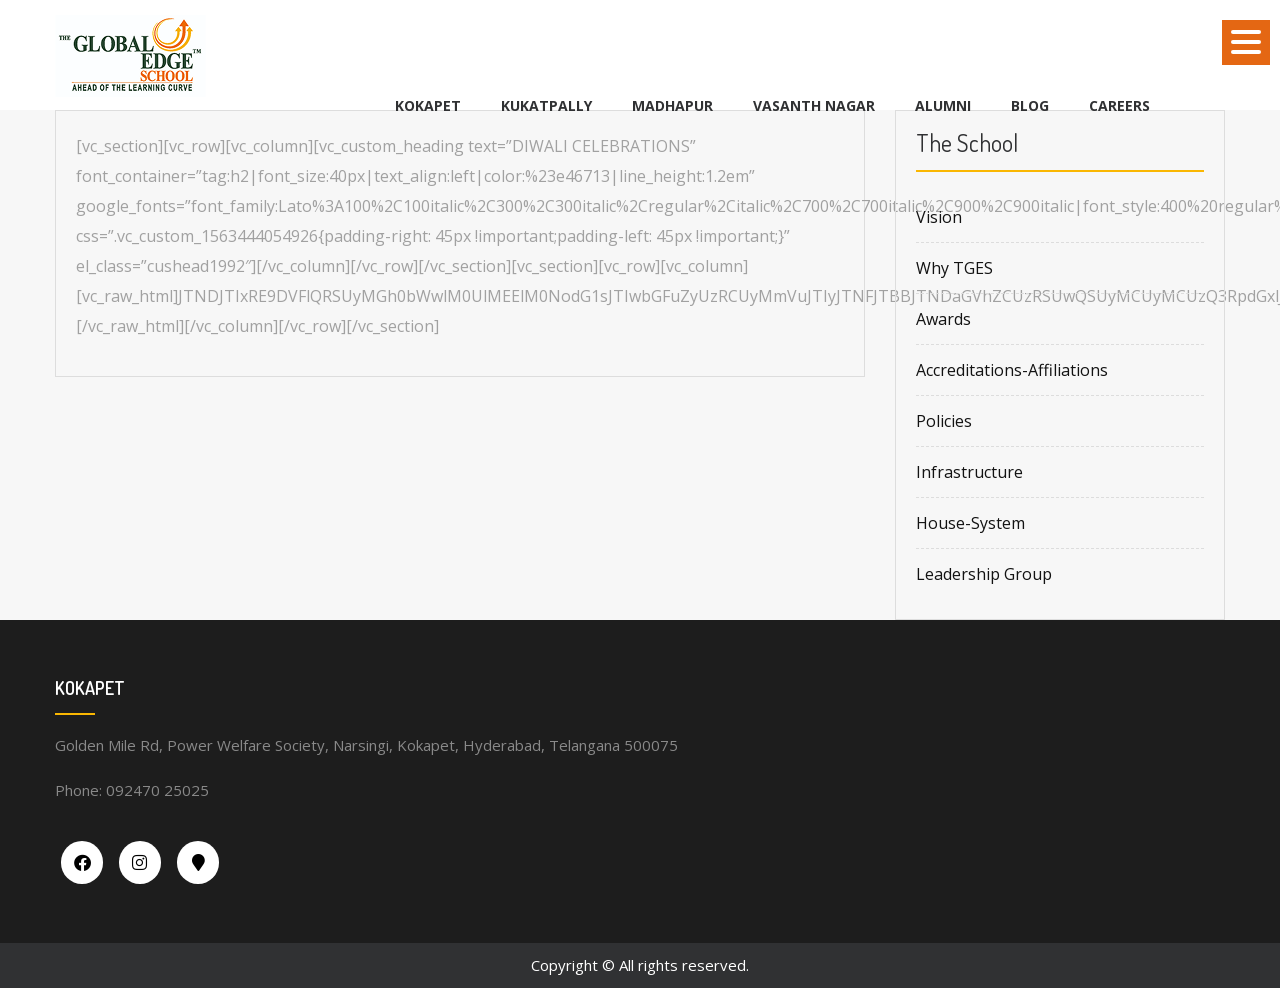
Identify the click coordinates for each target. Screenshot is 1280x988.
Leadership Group (984, 574)
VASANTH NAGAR (814, 105)
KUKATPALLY (546, 105)
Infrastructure (969, 472)
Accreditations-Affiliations (1012, 370)
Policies (944, 421)
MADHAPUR (672, 105)
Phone (77, 790)
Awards (943, 319)
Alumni (943, 105)
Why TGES (954, 268)
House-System (970, 523)
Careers (1119, 105)
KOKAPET (428, 105)
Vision (939, 217)
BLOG (1030, 105)
